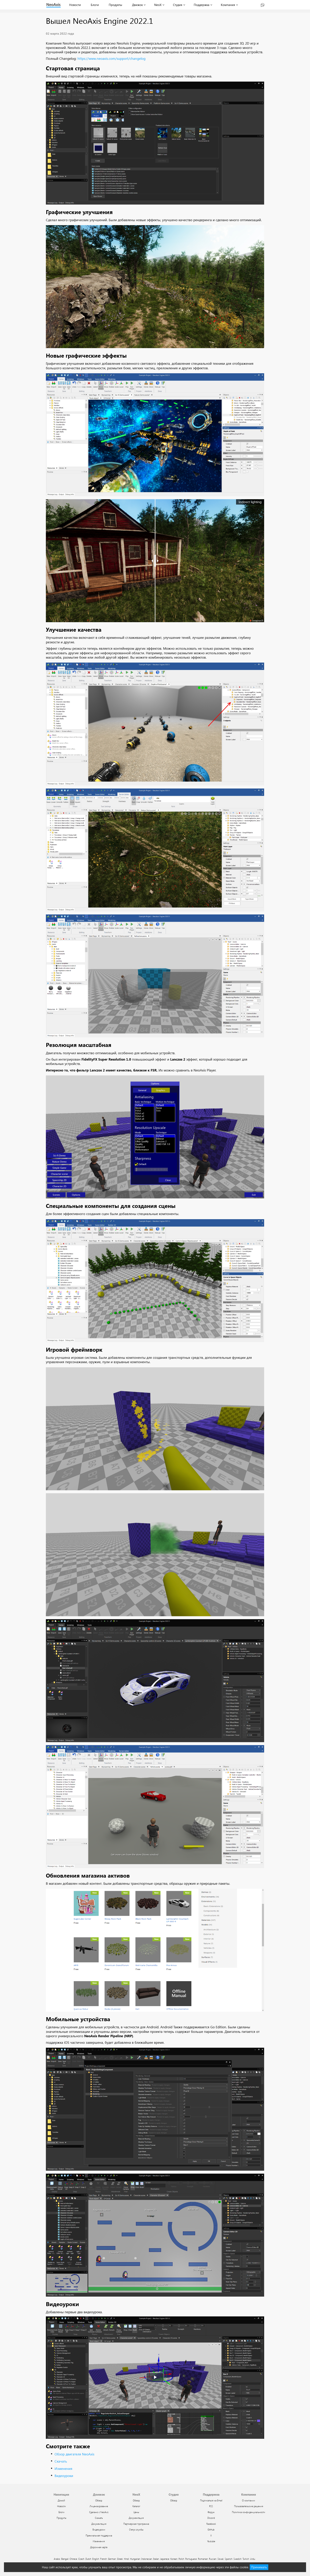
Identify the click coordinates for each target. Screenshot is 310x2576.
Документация (98, 2523)
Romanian (203, 2558)
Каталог (136, 2506)
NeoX (158, 5)
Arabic (57, 2558)
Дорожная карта (98, 2547)
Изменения (63, 2468)
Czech (81, 2558)
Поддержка (201, 5)
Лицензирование (99, 2506)
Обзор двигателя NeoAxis (74, 2454)
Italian (156, 2558)
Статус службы (136, 2529)
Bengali (64, 2558)
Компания (228, 5)
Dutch (88, 2558)
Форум (211, 2512)
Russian (212, 2558)
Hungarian (135, 2558)
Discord (211, 2517)
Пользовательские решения (248, 2506)
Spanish (228, 2558)
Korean (173, 2558)
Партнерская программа (136, 2523)
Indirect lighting (250, 502)
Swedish (237, 2558)
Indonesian (146, 2558)
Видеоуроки (64, 2475)
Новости (75, 5)
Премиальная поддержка (99, 2535)
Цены (136, 2512)
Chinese (73, 2558)
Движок (137, 5)
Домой (61, 2500)
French (103, 2558)
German (112, 2558)
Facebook (211, 2523)
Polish (181, 2558)
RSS (211, 2506)
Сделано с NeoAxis (99, 2512)
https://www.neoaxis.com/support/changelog (112, 58)
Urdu (252, 2558)
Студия (177, 5)
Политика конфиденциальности (248, 2512)
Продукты (115, 5)
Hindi (126, 2558)
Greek (120, 2558)
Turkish (246, 2558)
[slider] (155, 561)
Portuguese (191, 2558)
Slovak (220, 2558)
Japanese (164, 2558)
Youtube (211, 2541)
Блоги (95, 5)
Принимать (259, 2567)
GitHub (211, 2529)
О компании (248, 2500)
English (95, 2558)
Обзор (98, 2500)
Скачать (61, 2461)
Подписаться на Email (211, 2500)
